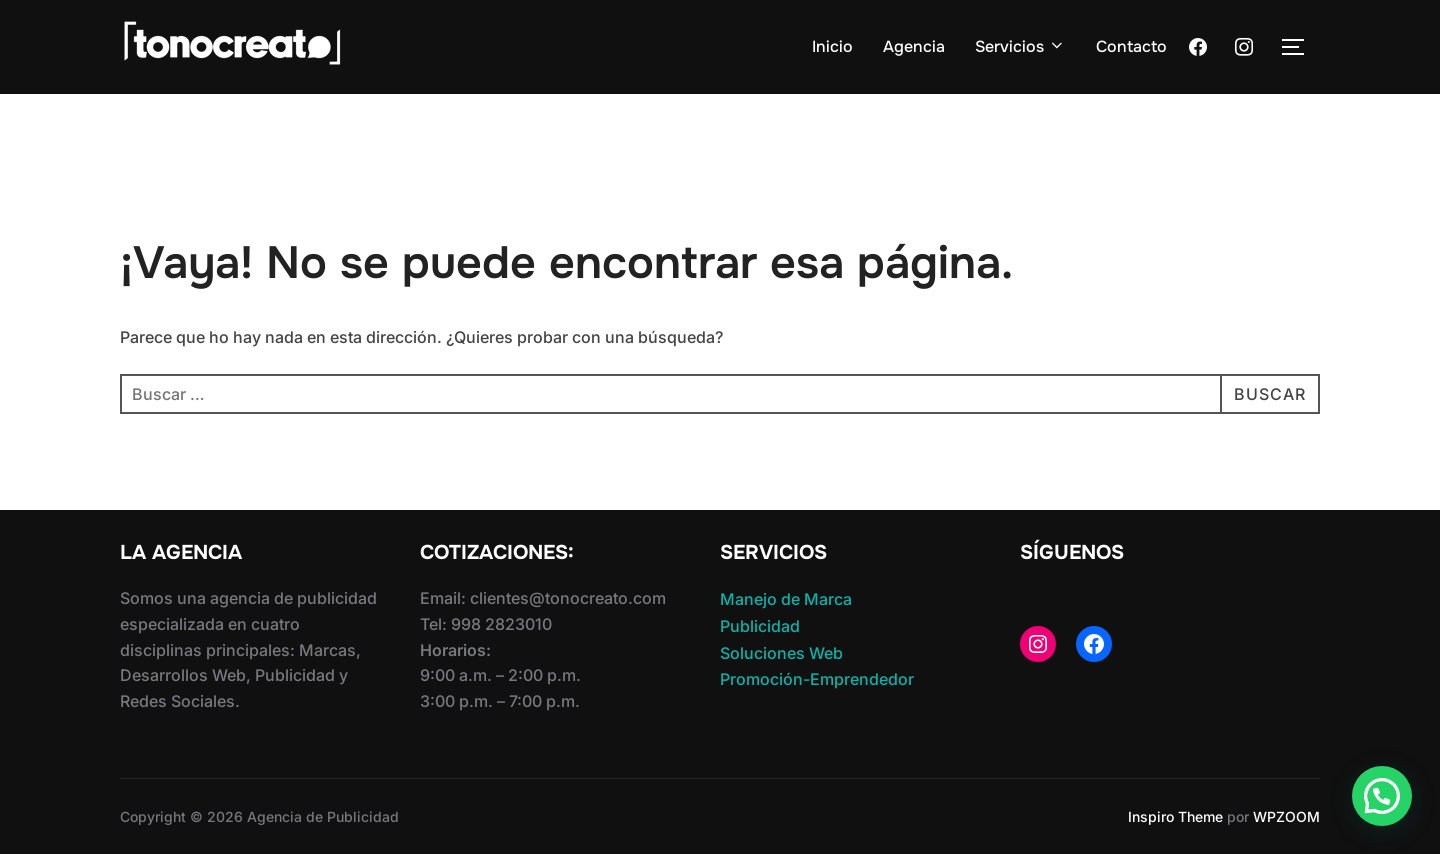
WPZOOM (1286, 816)
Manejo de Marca (786, 599)
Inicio (832, 46)
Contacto (1131, 46)
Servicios (1020, 46)
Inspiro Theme (1175, 816)
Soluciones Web (781, 653)
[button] (1382, 796)
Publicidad (760, 626)
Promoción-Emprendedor (817, 679)
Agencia (914, 46)
